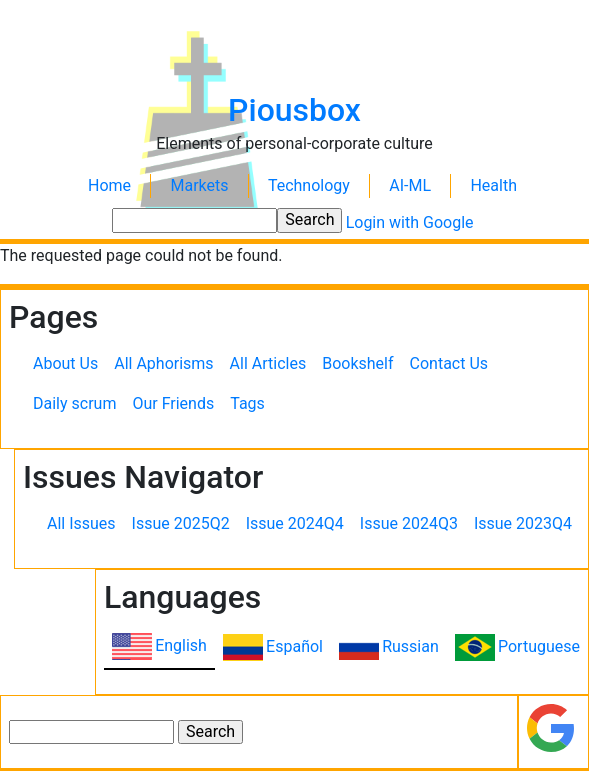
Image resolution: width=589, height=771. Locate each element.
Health (493, 185)
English (181, 645)
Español (294, 646)
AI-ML (410, 185)
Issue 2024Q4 (295, 523)
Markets (199, 185)
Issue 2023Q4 (523, 523)
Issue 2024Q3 (409, 523)
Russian (410, 646)
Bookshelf (357, 363)
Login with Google (410, 222)
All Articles (268, 363)
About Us (65, 363)
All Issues (81, 523)
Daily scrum (74, 403)
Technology (309, 185)
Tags (247, 403)
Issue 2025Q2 (181, 523)
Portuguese (539, 646)
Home (109, 185)
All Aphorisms (163, 363)
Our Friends (173, 403)
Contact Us (449, 363)
